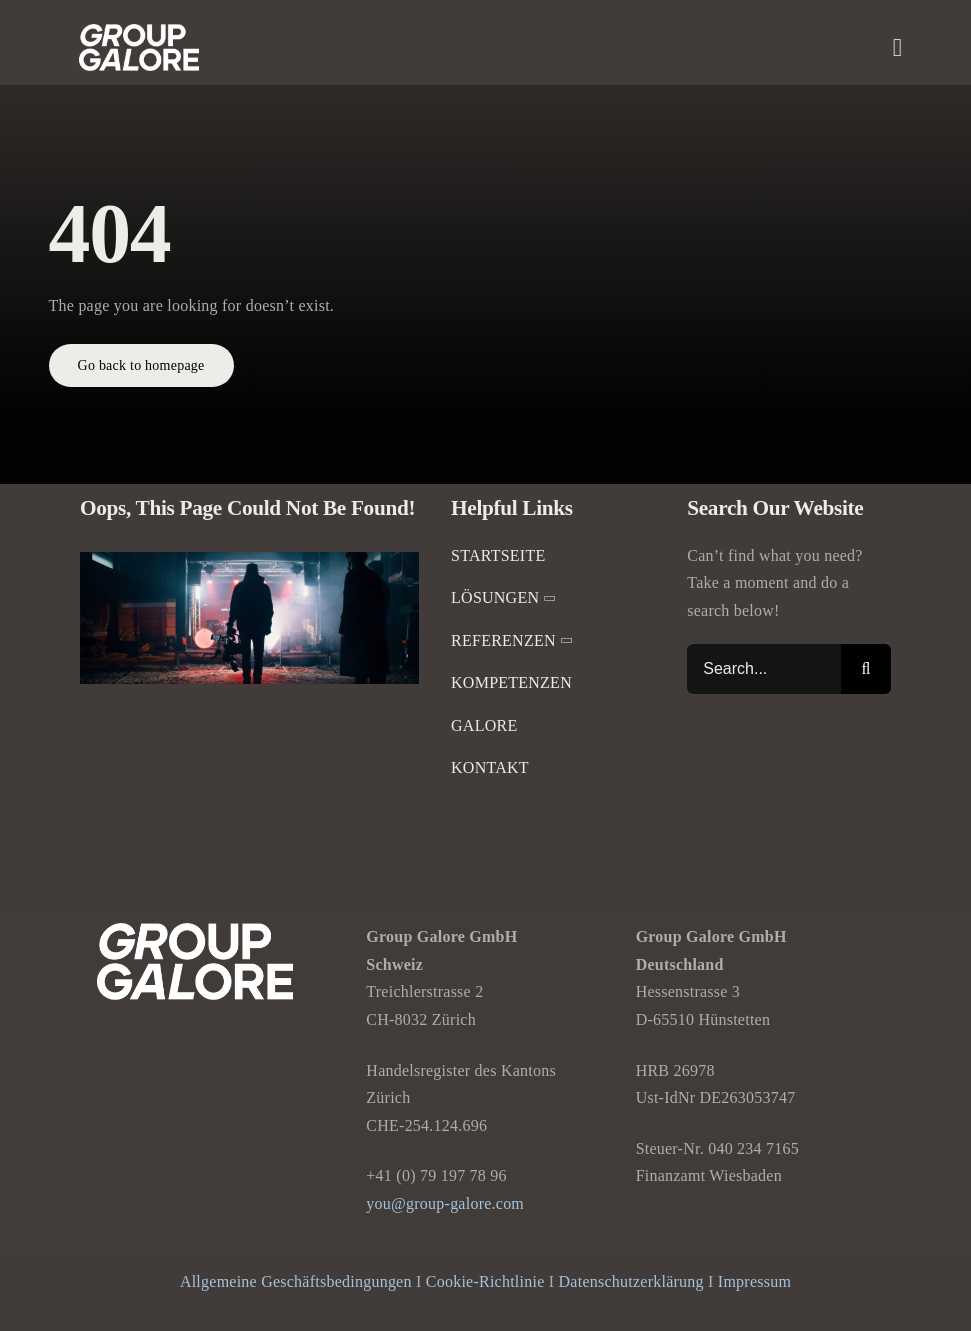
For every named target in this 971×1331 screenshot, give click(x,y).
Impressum (754, 1281)
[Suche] (866, 669)
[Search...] (764, 669)
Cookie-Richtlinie (485, 1281)
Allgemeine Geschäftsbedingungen (296, 1281)
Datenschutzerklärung (631, 1281)
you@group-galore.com (445, 1203)
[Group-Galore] (139, 31)
